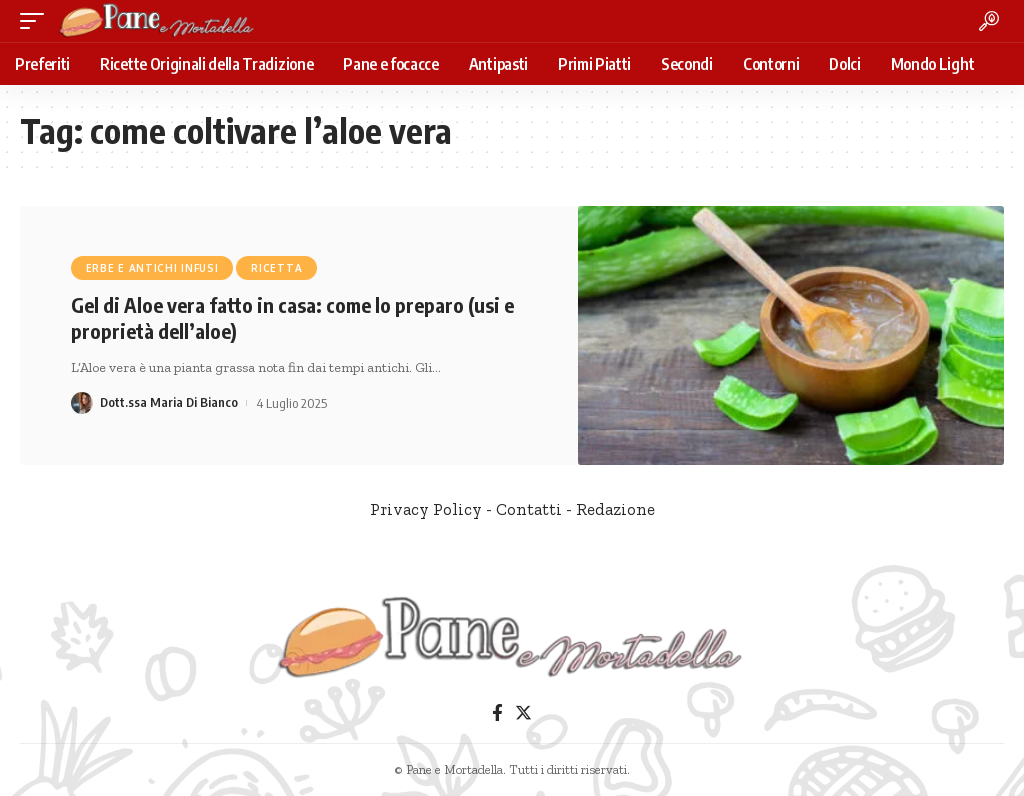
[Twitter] (523, 713)
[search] (989, 21)
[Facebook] (497, 713)
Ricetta (276, 268)
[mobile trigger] (37, 21)
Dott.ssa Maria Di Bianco (170, 403)
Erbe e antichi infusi (152, 268)
